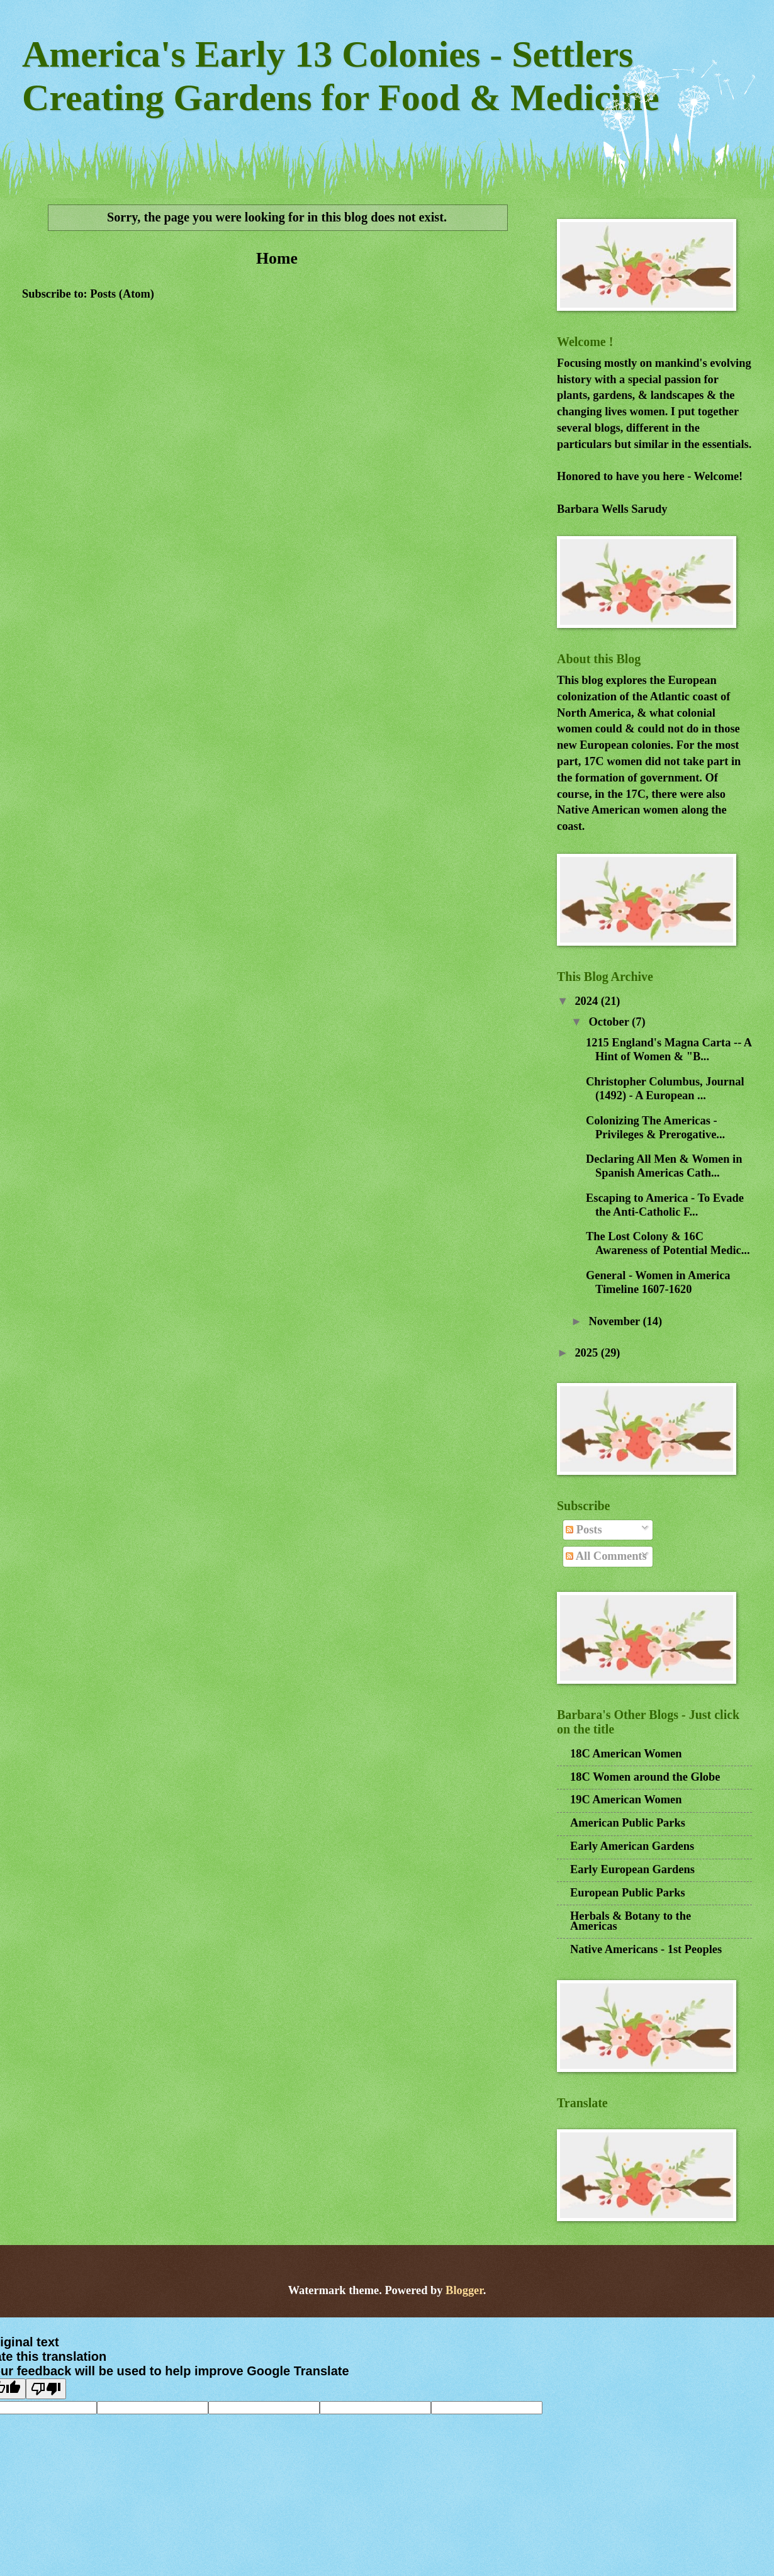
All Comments (606, 1556)
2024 (587, 1001)
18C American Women (625, 1753)
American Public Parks (627, 1823)
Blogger (464, 2290)
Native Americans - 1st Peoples (646, 1949)
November (616, 1321)
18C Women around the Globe (645, 1777)
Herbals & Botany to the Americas (630, 1921)
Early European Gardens (632, 1869)
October (610, 1022)
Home (277, 258)
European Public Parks (627, 1892)
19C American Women (625, 1799)
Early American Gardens (632, 1846)
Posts (584, 1529)
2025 (587, 1353)
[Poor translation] (46, 2388)
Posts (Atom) (122, 294)
